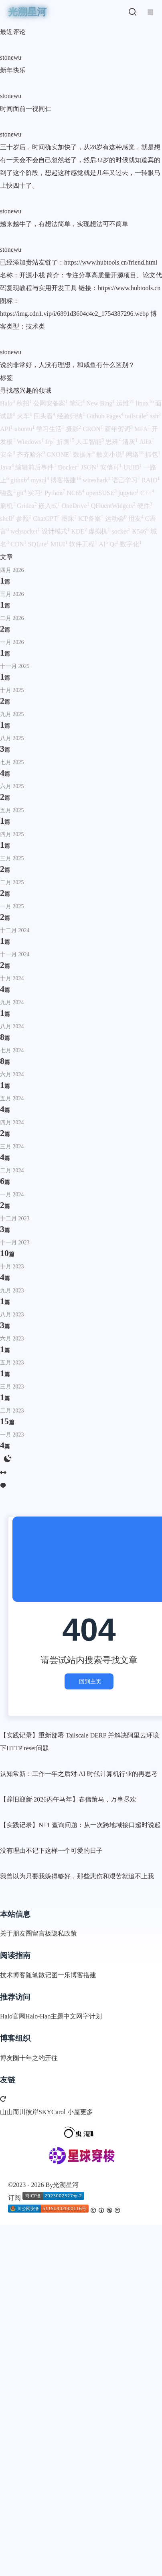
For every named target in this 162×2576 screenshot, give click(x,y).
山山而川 (13, 2112)
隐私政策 (64, 1933)
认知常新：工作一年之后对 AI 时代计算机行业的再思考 (79, 1773)
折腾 (66, 441)
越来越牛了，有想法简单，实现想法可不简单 (64, 224)
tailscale (137, 416)
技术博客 (13, 1975)
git (22, 493)
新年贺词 (119, 428)
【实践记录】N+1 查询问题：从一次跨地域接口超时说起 (80, 1825)
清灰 (130, 441)
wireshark (97, 480)
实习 (36, 493)
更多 (86, 2112)
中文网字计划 (82, 2016)
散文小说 (111, 454)
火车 (25, 416)
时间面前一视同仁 (25, 108)
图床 (69, 518)
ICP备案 (91, 518)
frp (51, 441)
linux (145, 403)
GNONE (60, 454)
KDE (80, 531)
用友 (136, 518)
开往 (51, 2057)
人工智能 (90, 441)
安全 (8, 454)
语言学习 (127, 480)
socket (121, 531)
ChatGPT (47, 518)
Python (56, 493)
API (7, 428)
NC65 (76, 493)
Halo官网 (12, 2016)
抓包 (152, 454)
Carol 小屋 (65, 2112)
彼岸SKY (38, 2112)
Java (7, 467)
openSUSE (102, 493)
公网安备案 (51, 403)
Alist (146, 441)
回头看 (45, 416)
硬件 (144, 505)
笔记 (77, 403)
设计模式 (56, 531)
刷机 (8, 505)
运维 (126, 403)
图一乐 (61, 1975)
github (20, 480)
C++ (147, 493)
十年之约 (32, 2057)
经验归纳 (72, 416)
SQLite (39, 544)
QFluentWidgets (114, 505)
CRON (93, 428)
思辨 (113, 441)
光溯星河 (66, 2184)
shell (8, 518)
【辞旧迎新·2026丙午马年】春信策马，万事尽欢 (68, 1799)
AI (104, 544)
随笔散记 (38, 1975)
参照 (24, 518)
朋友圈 (22, 1933)
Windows (31, 441)
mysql (41, 480)
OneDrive (76, 505)
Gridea (27, 505)
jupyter (129, 493)
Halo (8, 403)
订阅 (14, 2197)
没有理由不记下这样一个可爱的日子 (51, 1850)
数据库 (84, 454)
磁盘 (8, 493)
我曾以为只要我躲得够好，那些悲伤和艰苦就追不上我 (77, 1876)
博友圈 (9, 2057)
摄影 (74, 428)
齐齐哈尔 (32, 454)
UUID (134, 467)
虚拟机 (99, 531)
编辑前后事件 (36, 467)
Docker (69, 467)
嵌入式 (50, 505)
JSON (90, 467)
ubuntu (25, 428)
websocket (26, 531)
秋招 (24, 403)
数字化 (131, 544)
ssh (155, 416)
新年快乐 (13, 70)
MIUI (60, 544)
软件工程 (84, 544)
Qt (114, 544)
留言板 (41, 1933)
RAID (151, 480)
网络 (135, 454)
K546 (141, 531)
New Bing (101, 403)
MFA (143, 428)
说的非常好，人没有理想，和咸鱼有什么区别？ (67, 364)
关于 (6, 1933)
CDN (19, 544)
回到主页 (89, 1681)
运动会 (116, 518)
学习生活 (51, 428)
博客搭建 (67, 480)
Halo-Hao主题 (44, 2016)
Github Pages (106, 416)
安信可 (112, 467)
